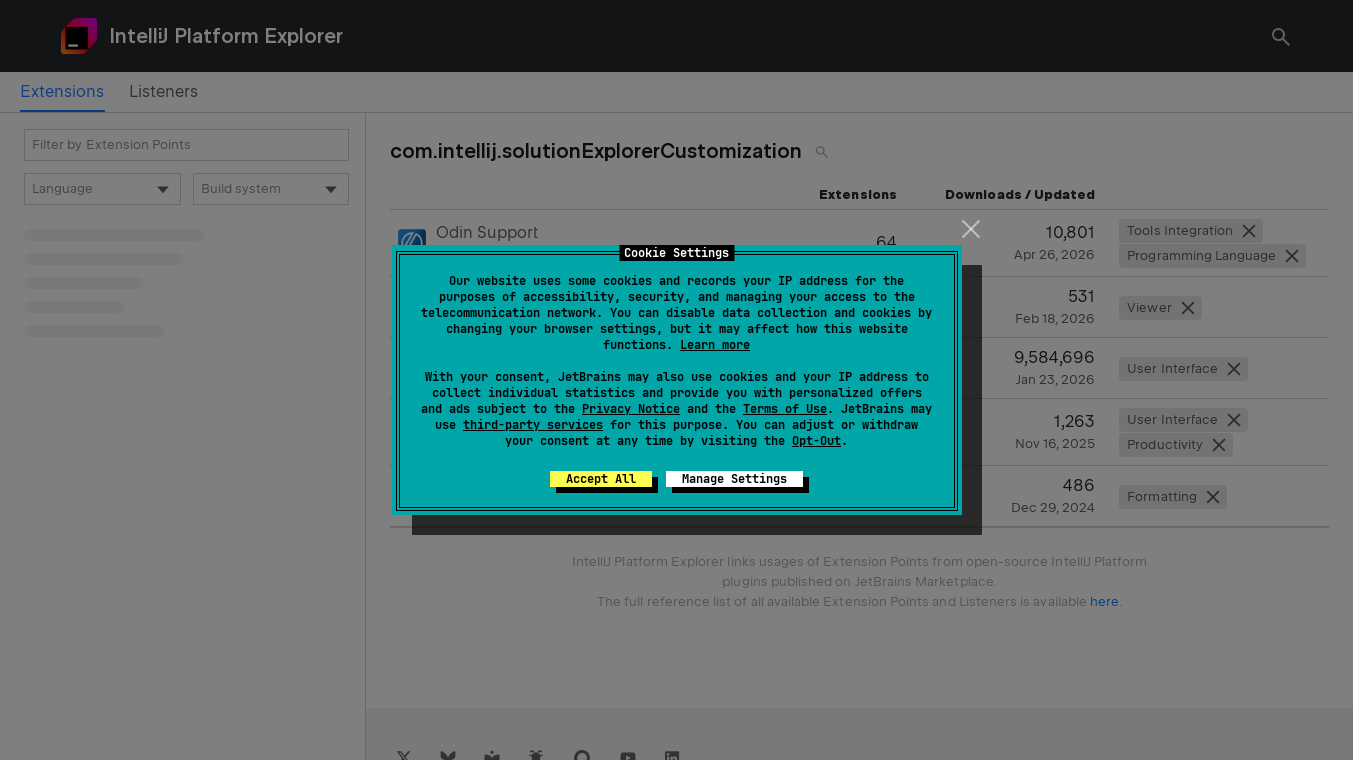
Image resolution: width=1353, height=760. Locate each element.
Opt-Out (816, 441)
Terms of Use (785, 409)
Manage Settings (734, 479)
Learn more (715, 345)
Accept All (601, 479)
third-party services (533, 425)
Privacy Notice (631, 409)
